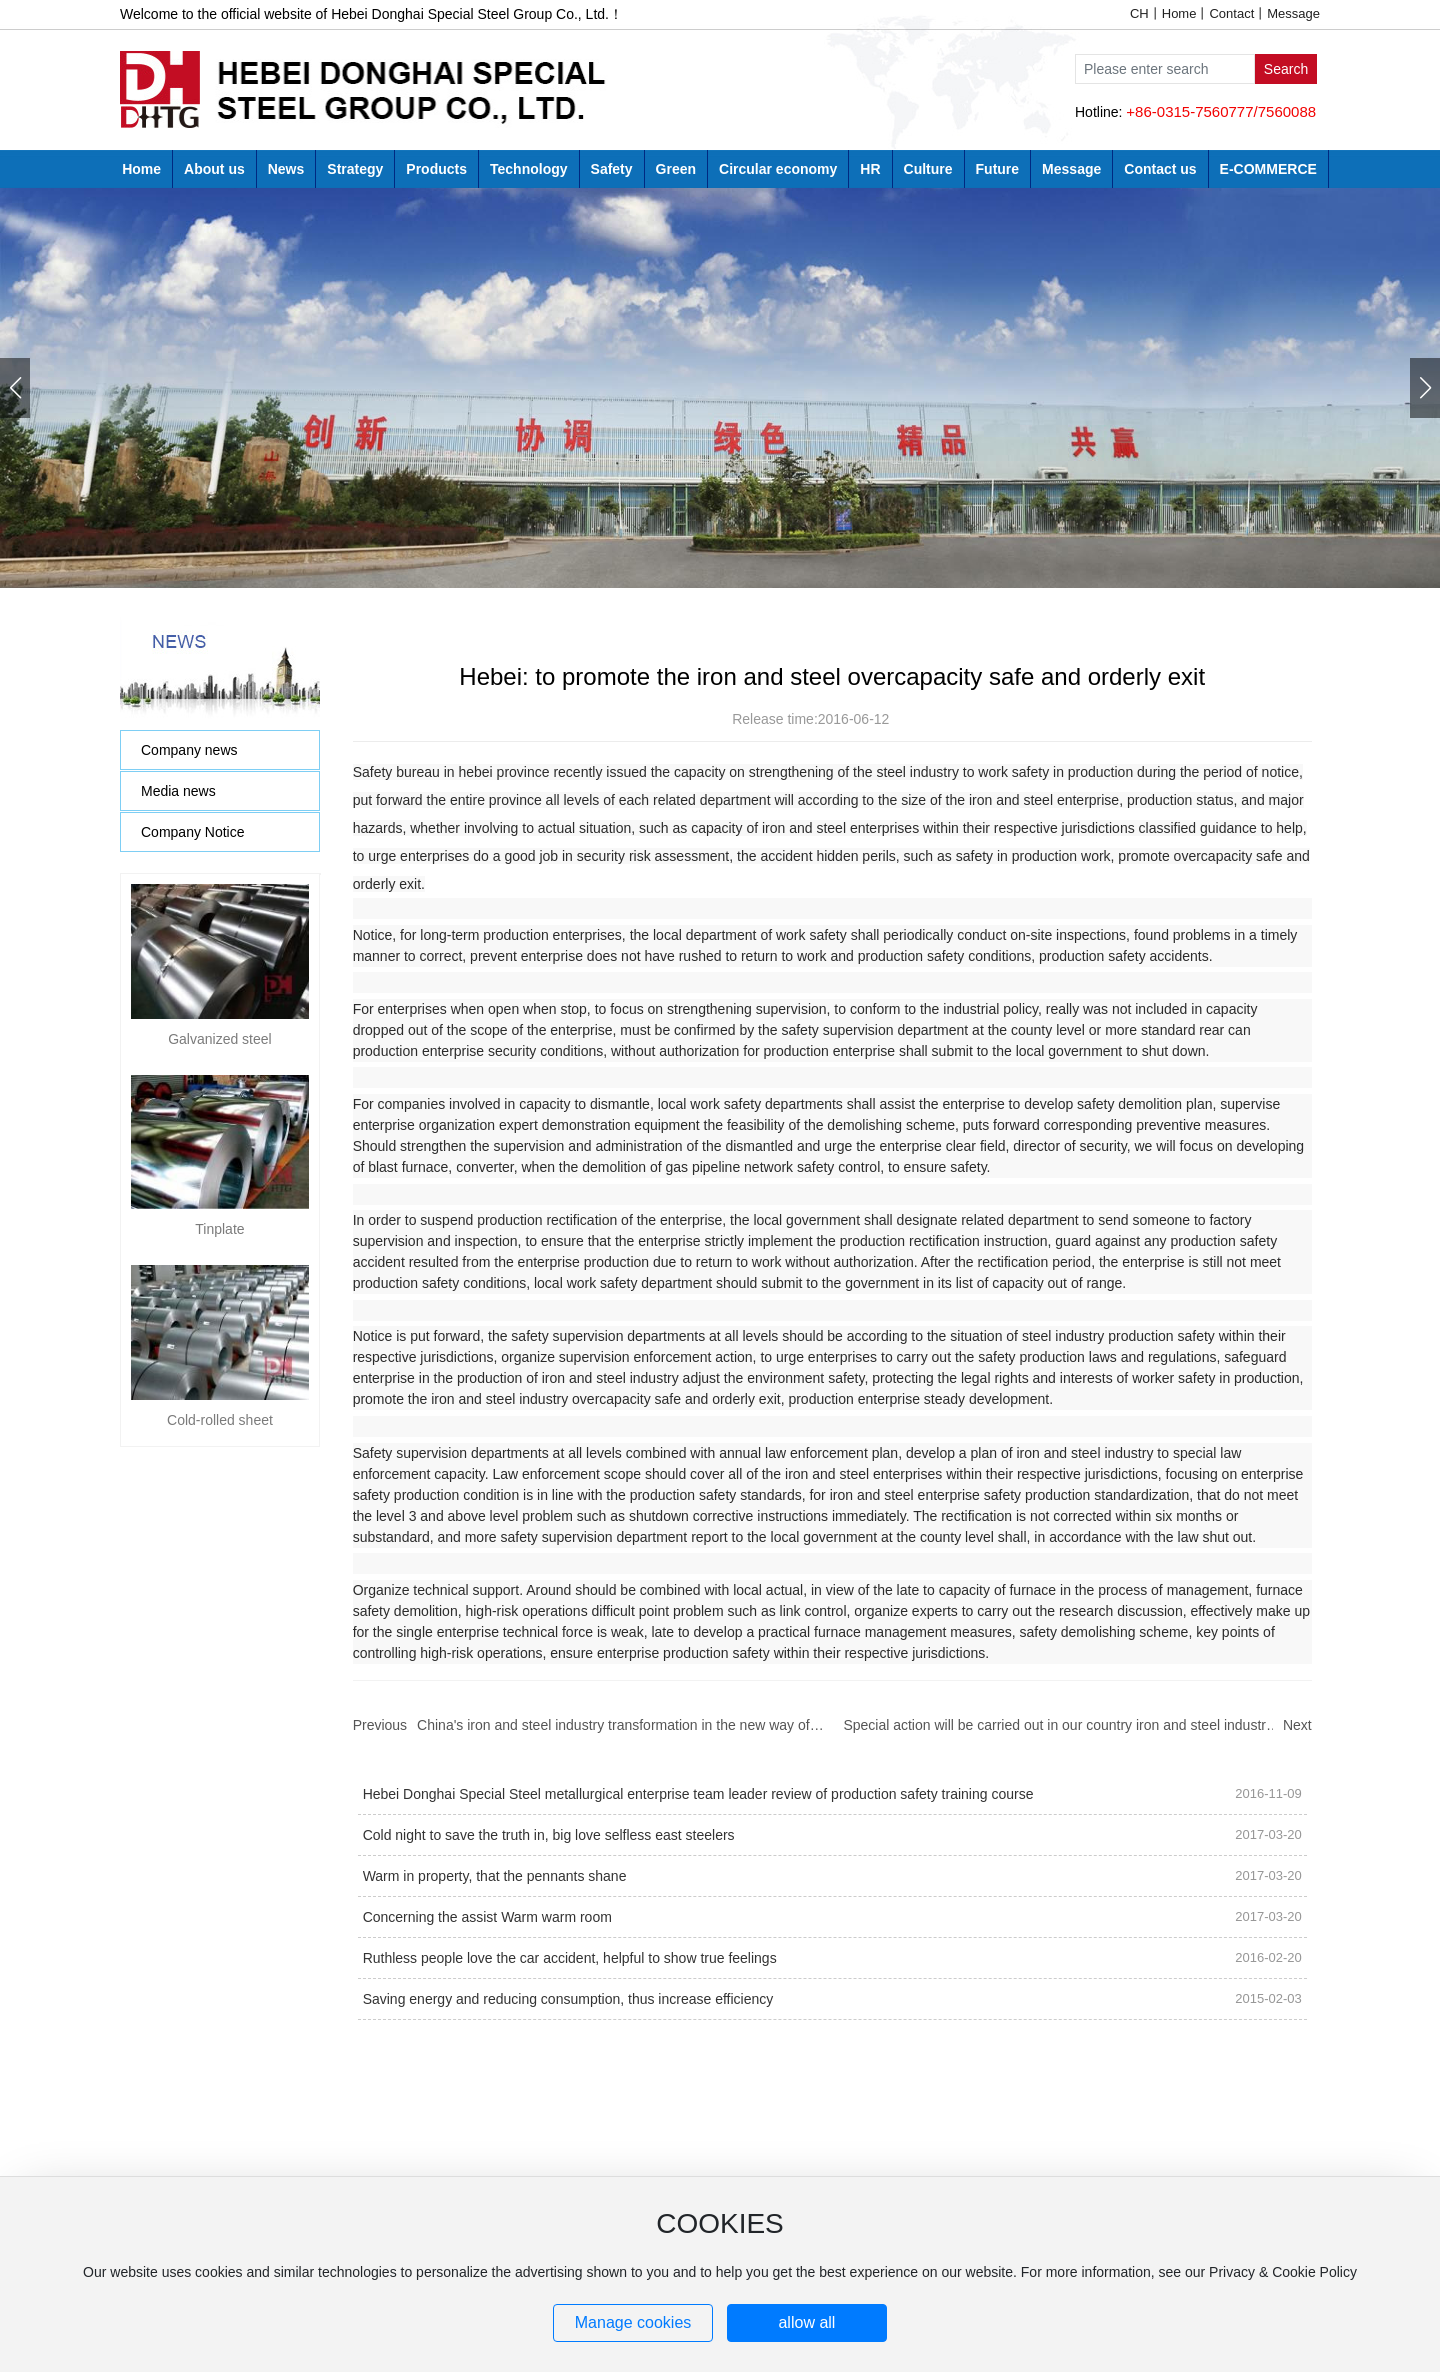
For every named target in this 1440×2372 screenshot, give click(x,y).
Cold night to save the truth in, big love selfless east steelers (549, 1835)
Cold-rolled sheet (220, 1086)
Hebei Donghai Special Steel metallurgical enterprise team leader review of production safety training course (698, 1794)
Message (1293, 13)
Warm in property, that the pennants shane (495, 1876)
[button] (1425, 388)
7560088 (1287, 111)
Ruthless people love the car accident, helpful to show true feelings (570, 1958)
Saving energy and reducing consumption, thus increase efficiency (568, 1999)
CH (1139, 13)
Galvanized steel (220, 928)
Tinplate (219, 1007)
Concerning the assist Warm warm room (487, 1917)
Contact (1231, 13)
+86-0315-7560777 (1189, 111)
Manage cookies (633, 2322)
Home (1179, 13)
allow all (806, 2322)
